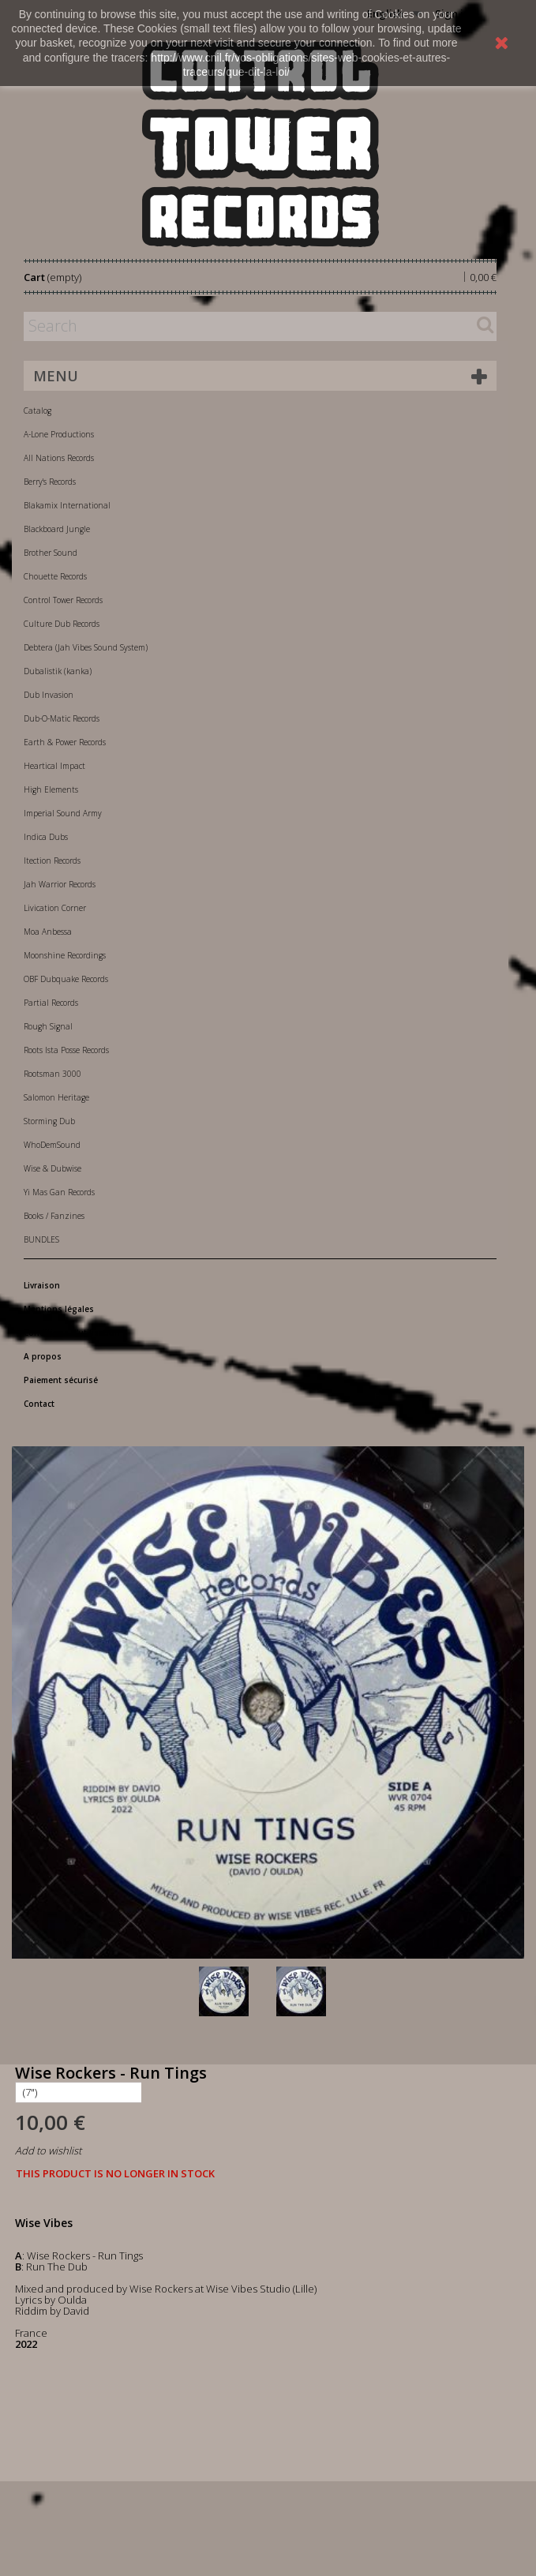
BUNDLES (41, 1239)
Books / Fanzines (54, 1215)
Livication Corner (55, 907)
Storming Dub (49, 1121)
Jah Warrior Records (60, 884)
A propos (43, 1356)
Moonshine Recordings (65, 955)
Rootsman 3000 (52, 1073)
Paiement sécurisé (61, 1379)
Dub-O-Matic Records (61, 718)
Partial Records (51, 1002)
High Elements (51, 789)
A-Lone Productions (59, 434)
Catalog (37, 410)
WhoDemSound (52, 1144)
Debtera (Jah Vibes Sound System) (86, 647)
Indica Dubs (46, 836)
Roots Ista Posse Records (66, 1050)
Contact (39, 1403)
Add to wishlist (48, 2150)
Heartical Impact (54, 765)
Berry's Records (50, 481)
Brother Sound (50, 552)
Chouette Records (55, 576)
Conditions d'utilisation (72, 1332)
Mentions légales (59, 1308)
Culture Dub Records (61, 623)
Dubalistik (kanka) (58, 671)
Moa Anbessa (48, 931)
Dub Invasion (48, 694)
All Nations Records (59, 457)
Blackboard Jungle (57, 528)
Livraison (42, 1285)
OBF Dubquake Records (66, 978)
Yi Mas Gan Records (59, 1192)
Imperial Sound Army (63, 813)
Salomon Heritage (56, 1097)
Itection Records (52, 860)
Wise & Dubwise (52, 1168)
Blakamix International (67, 505)
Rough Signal (48, 1026)
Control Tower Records (63, 600)
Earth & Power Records (65, 742)
